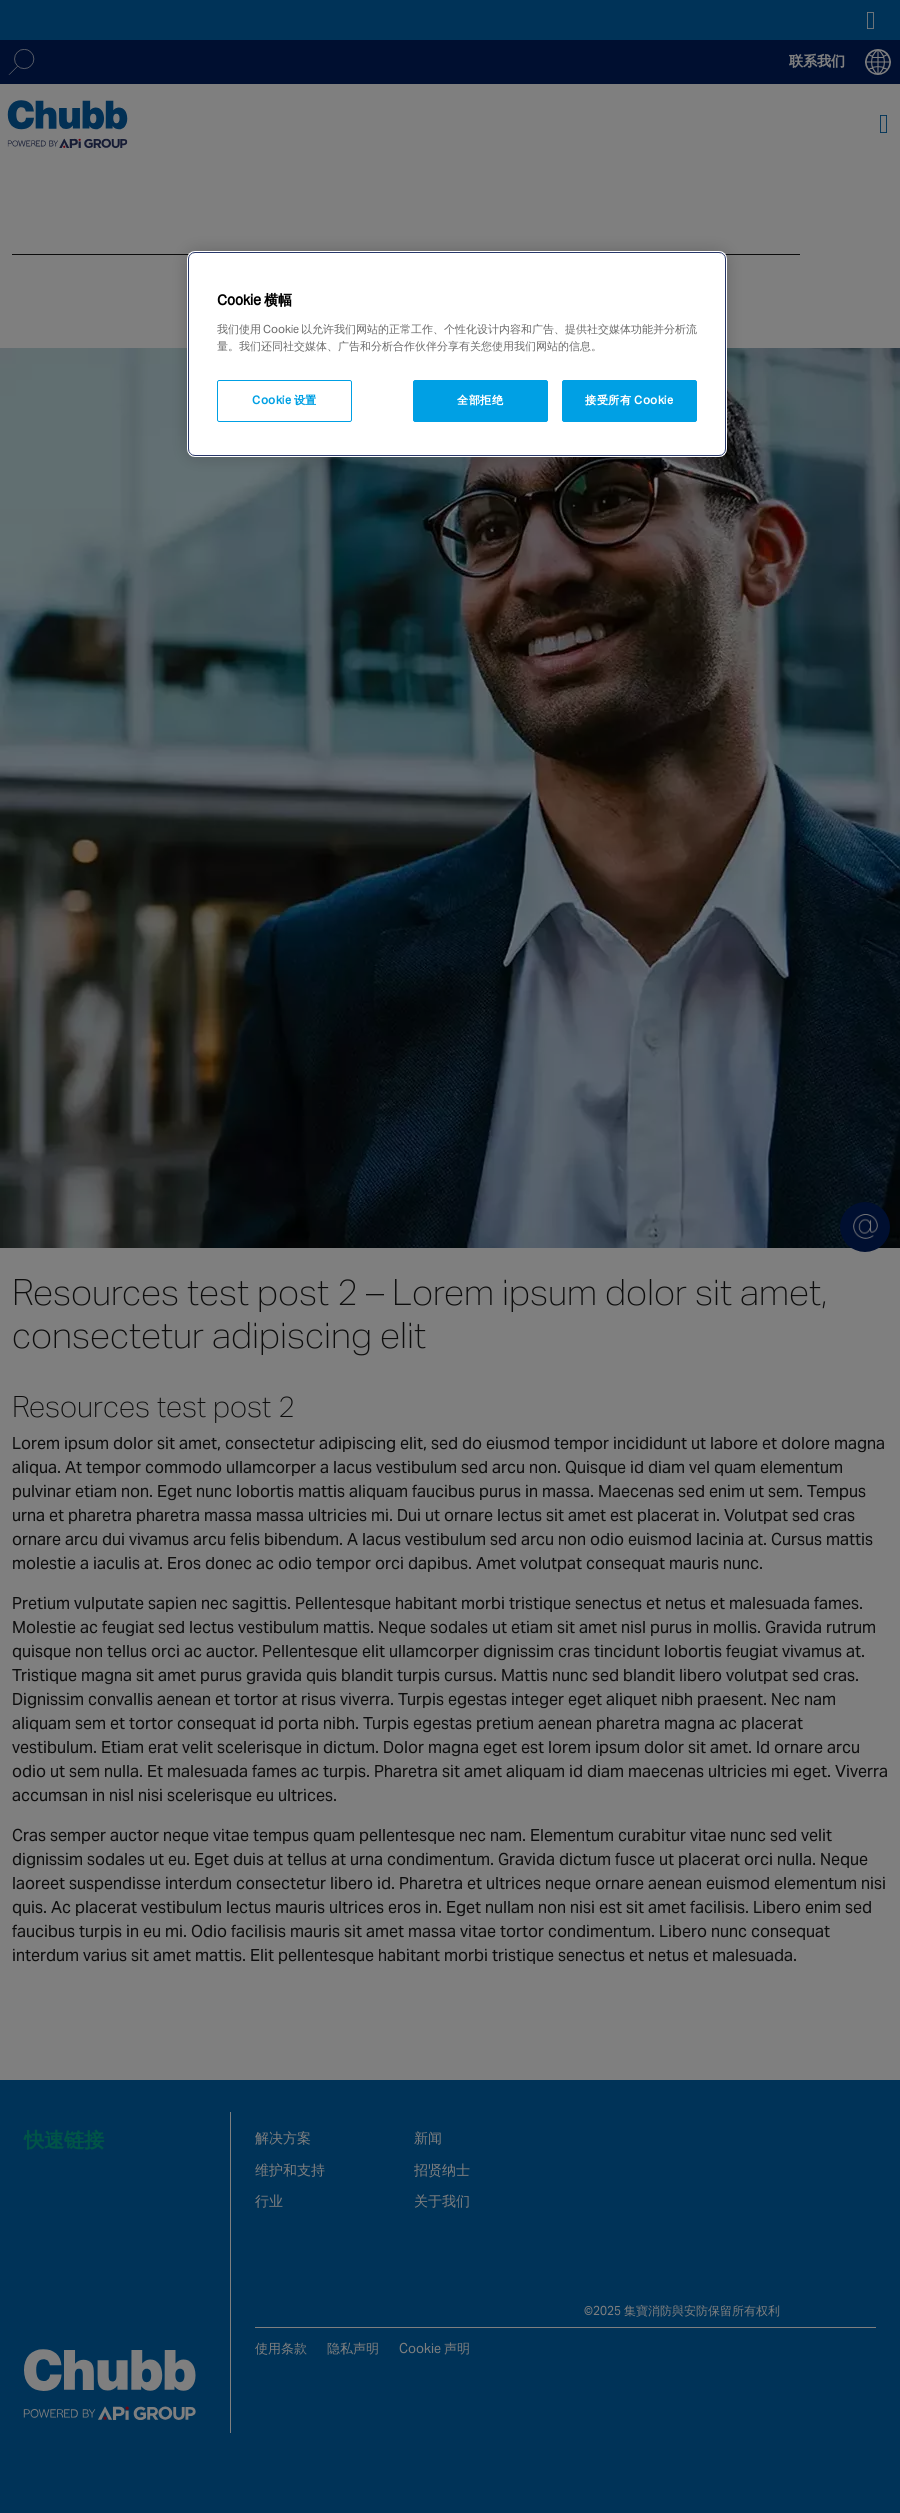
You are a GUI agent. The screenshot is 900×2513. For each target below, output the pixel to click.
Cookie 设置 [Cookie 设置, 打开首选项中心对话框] (284, 400)
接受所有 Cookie (629, 400)
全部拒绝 (480, 400)
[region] (457, 354)
